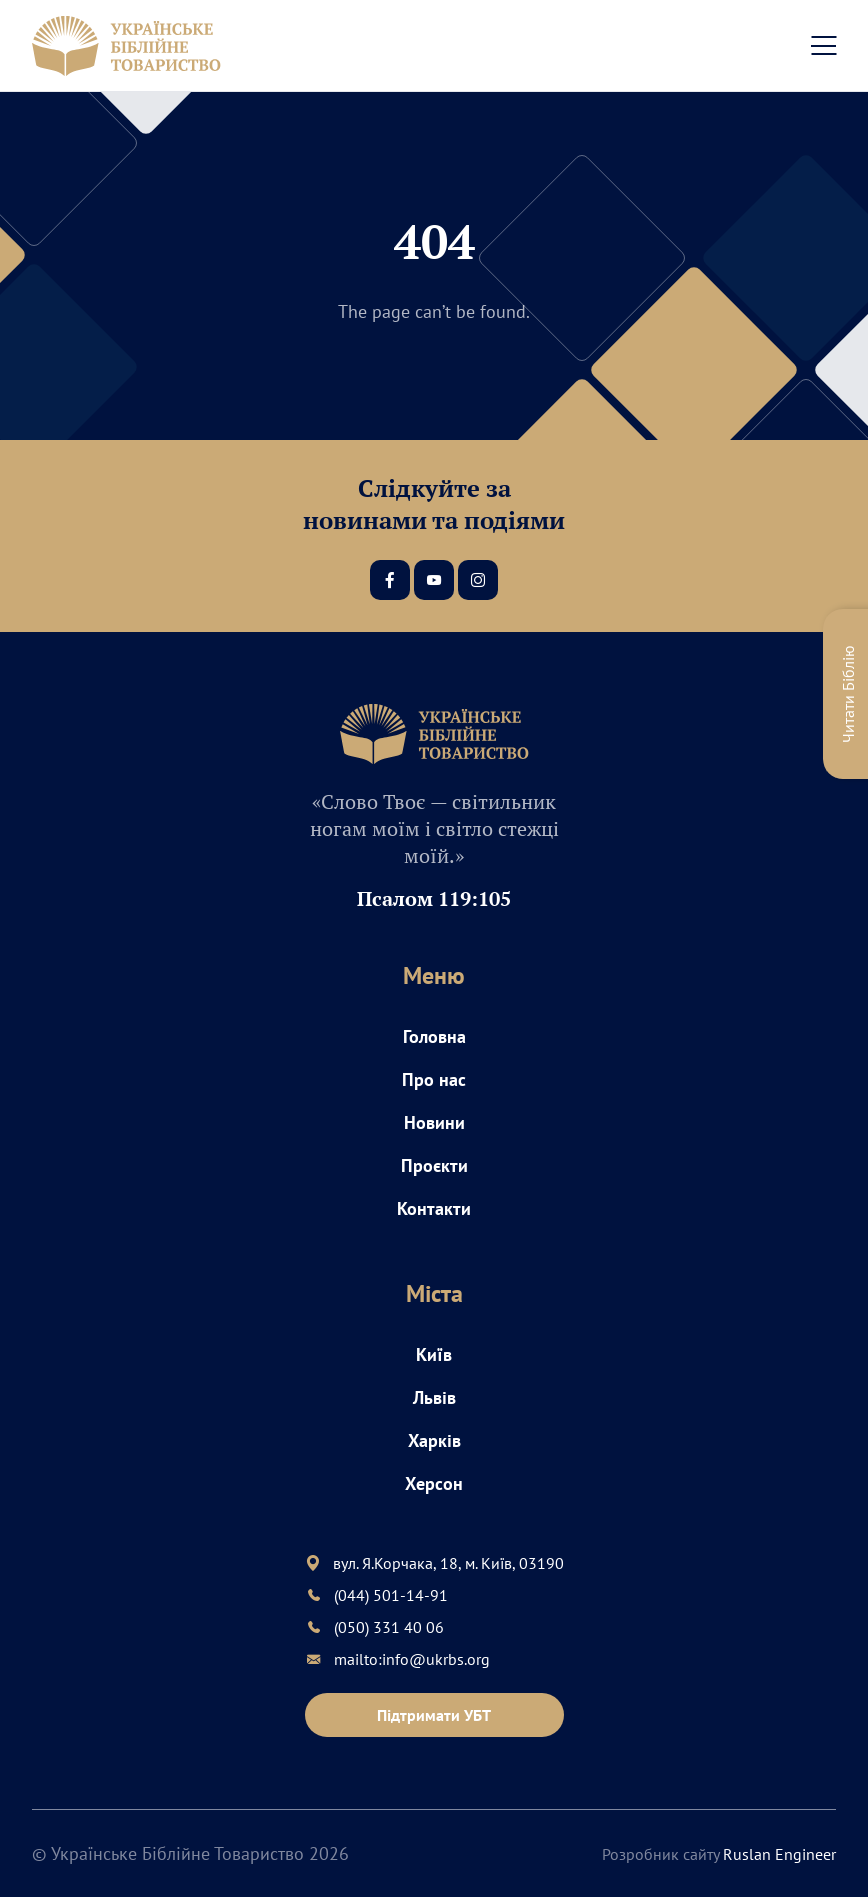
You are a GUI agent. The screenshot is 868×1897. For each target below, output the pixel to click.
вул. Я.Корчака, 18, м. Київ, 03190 (448, 1563)
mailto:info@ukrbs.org (412, 1659)
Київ (434, 1354)
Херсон (434, 1483)
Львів (434, 1397)
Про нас (434, 1079)
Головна (434, 1036)
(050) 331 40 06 (389, 1627)
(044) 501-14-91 (391, 1595)
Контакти (434, 1208)
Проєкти (434, 1165)
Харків (434, 1440)
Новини (434, 1122)
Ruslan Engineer (779, 1854)
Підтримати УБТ (434, 1715)
